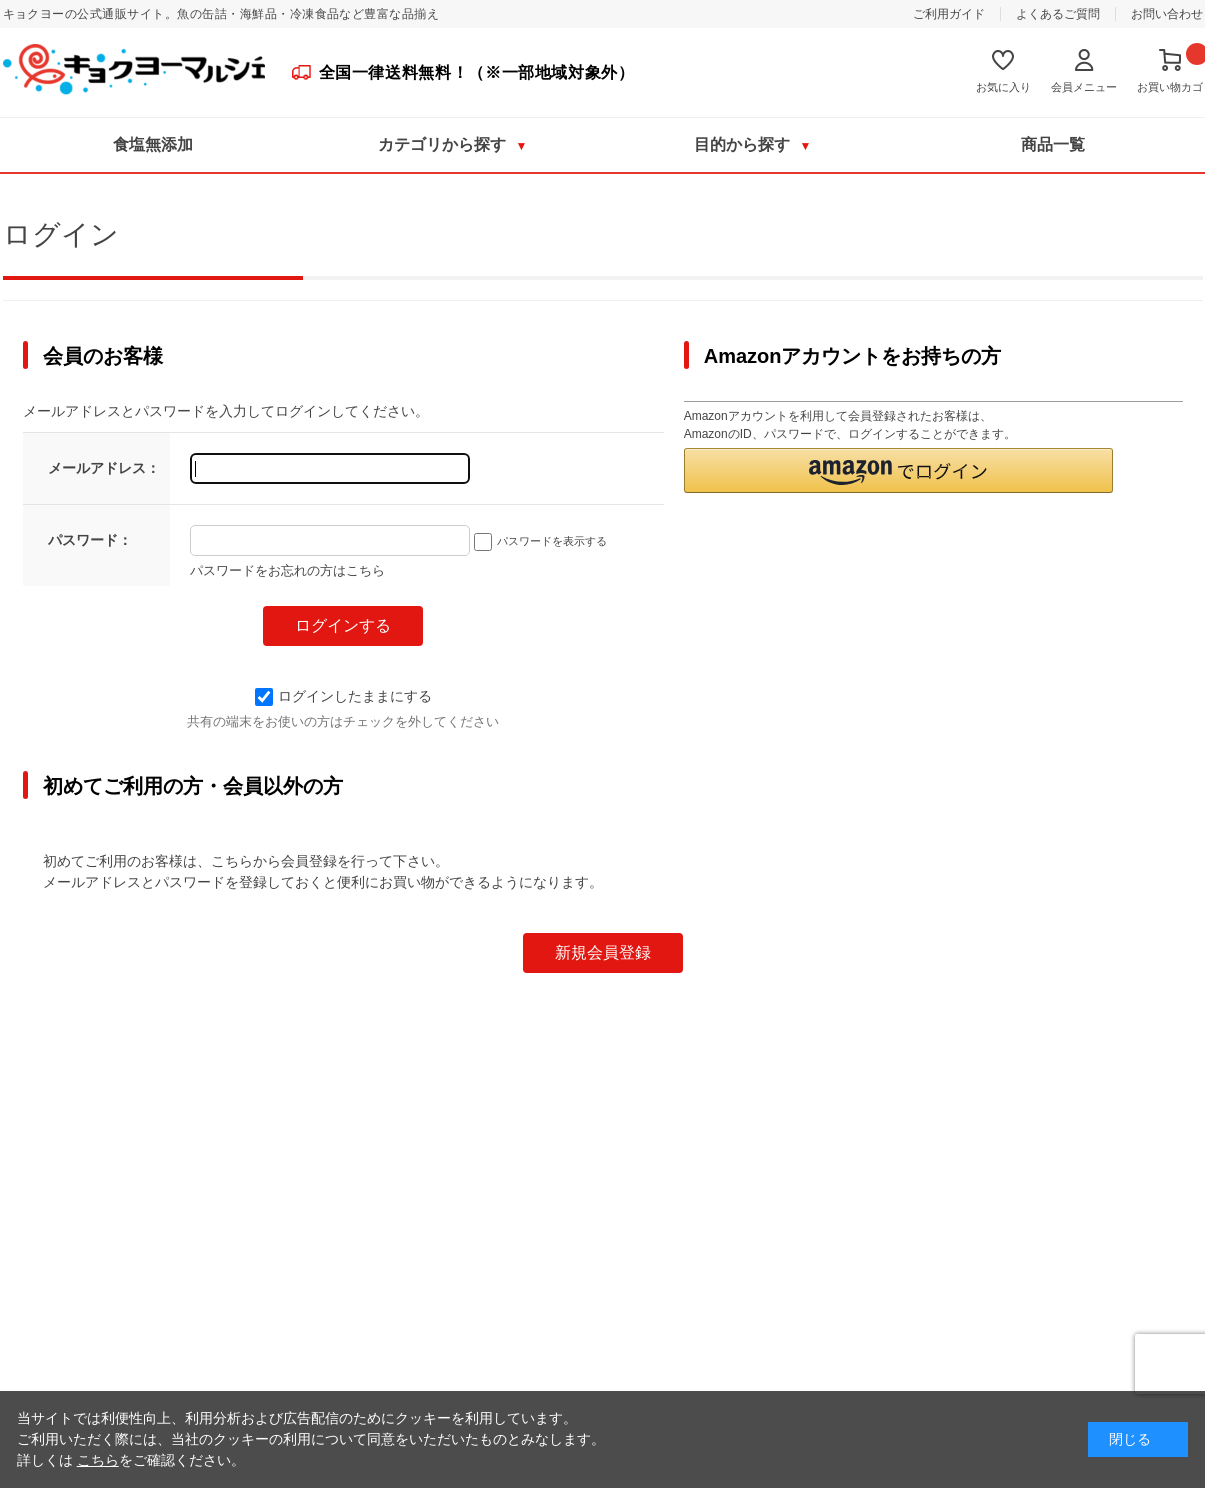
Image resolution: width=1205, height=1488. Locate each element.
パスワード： (90, 540)
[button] (899, 470)
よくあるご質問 (1058, 14)
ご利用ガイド (949, 14)
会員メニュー (1084, 87)
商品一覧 (1053, 144)
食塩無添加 (153, 144)
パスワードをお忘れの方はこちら (287, 570)
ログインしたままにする (343, 696)
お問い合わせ (1167, 14)
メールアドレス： (104, 468)
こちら (98, 1460)
